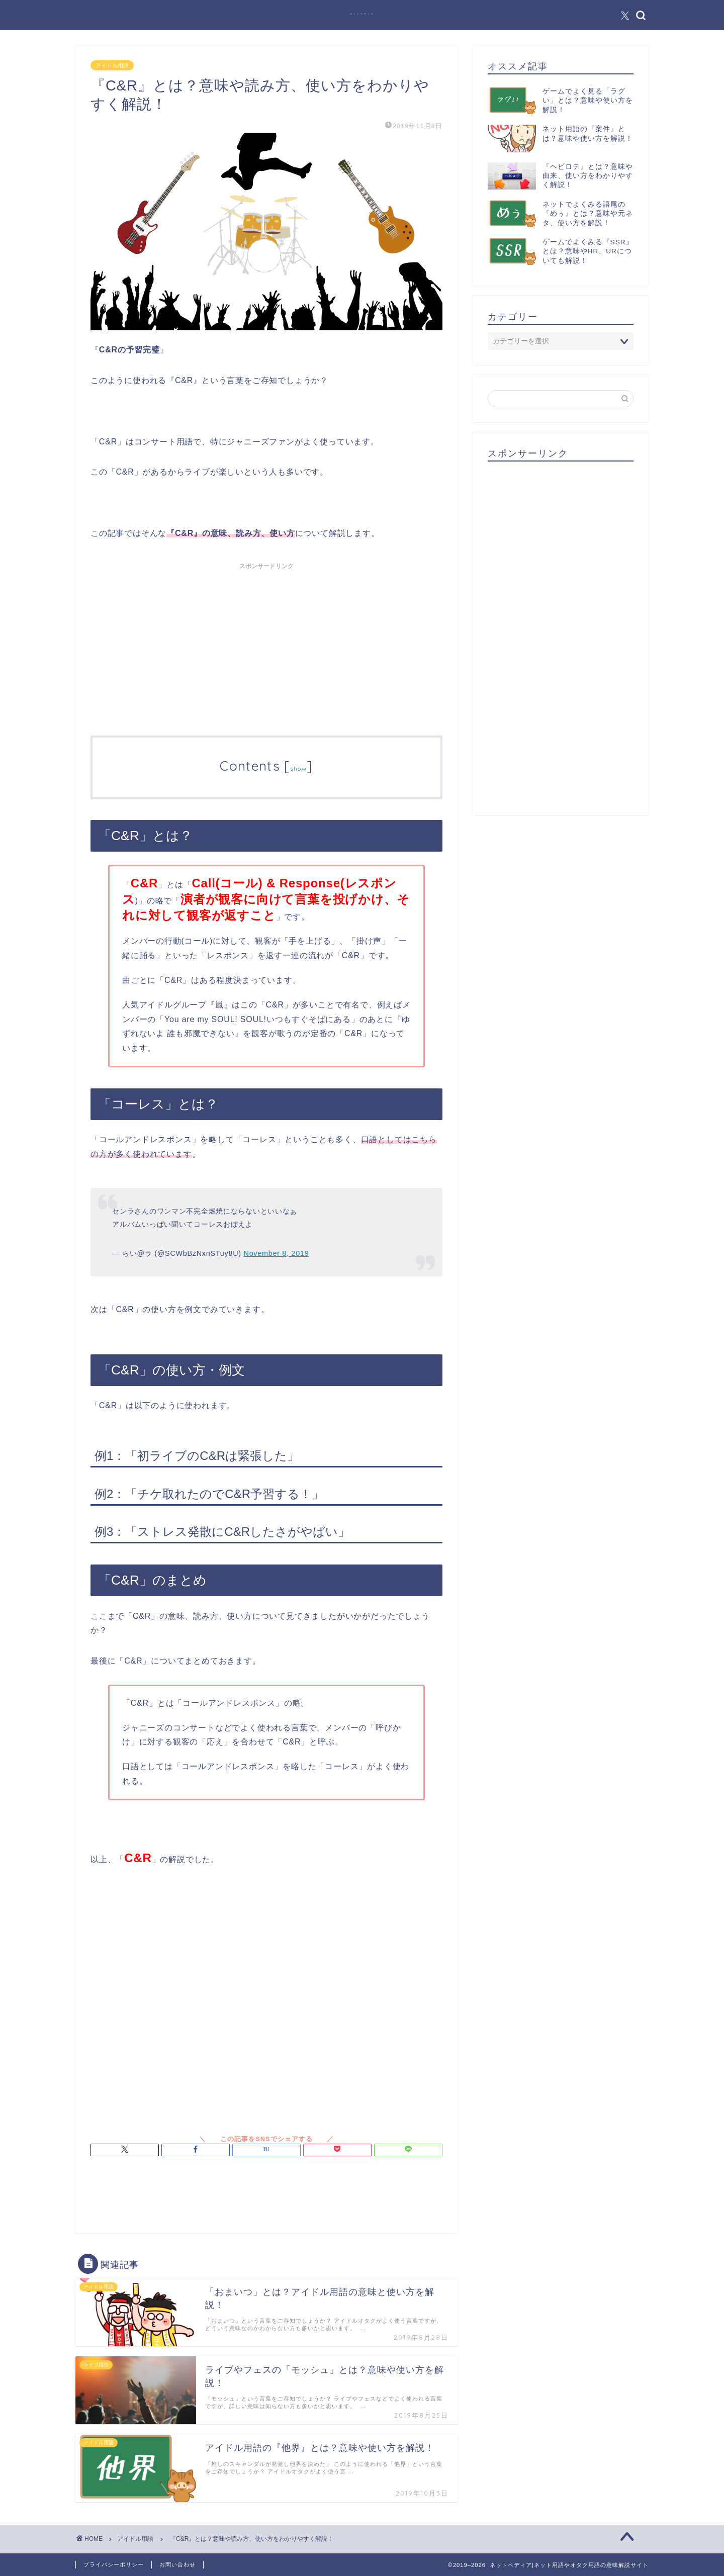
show (298, 768)
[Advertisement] (266, 645)
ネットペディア (362, 14)
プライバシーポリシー (113, 2564)
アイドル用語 (112, 65)
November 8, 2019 (276, 1253)
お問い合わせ (177, 2564)
